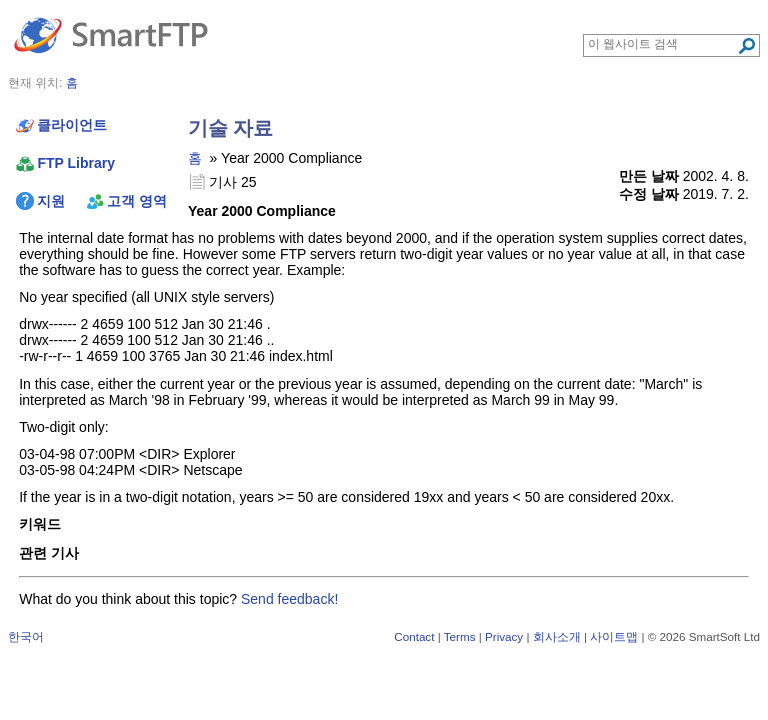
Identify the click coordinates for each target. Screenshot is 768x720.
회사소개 (557, 636)
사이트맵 (614, 636)
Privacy (504, 636)
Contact (414, 636)
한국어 (26, 636)
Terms (460, 636)
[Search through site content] (662, 44)
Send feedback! (289, 599)
